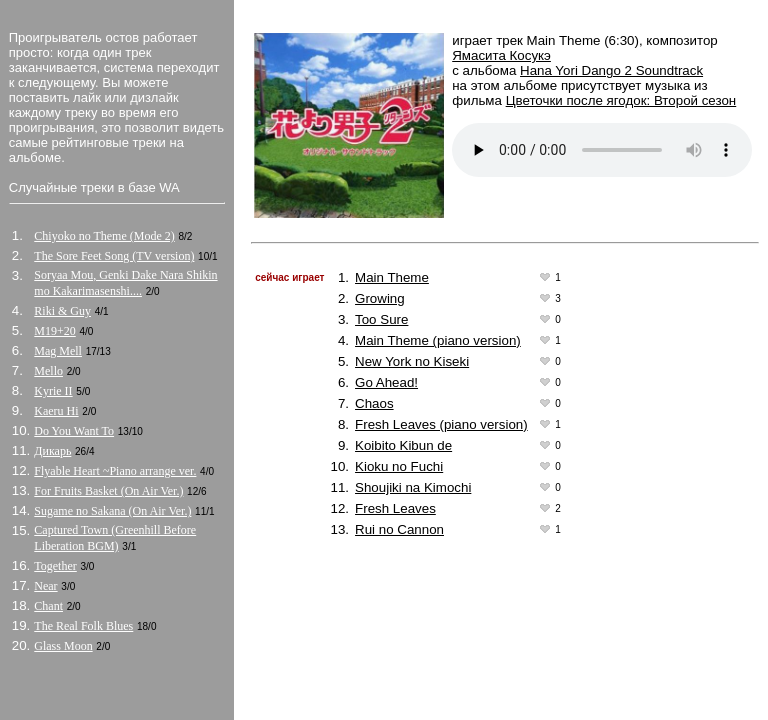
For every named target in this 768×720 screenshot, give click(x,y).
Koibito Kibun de (403, 445)
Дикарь (52, 451)
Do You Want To (74, 431)
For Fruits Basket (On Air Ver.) (108, 491)
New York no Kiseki (412, 361)
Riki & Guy (62, 311)
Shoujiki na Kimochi (413, 487)
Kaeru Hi (56, 411)
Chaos (374, 403)
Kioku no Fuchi (399, 466)
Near (45, 586)
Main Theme (392, 277)
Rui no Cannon (399, 529)
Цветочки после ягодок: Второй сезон (621, 100)
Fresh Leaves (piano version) (441, 424)
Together (55, 566)
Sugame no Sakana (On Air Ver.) (112, 511)
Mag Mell (58, 351)
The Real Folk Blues (83, 626)
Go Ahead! (386, 382)
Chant (48, 606)
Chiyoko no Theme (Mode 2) (104, 236)
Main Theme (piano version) (438, 340)
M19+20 (54, 331)
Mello (48, 371)
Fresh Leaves (395, 508)
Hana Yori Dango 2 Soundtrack (611, 70)
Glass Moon (63, 646)
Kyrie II (53, 391)
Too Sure (381, 319)
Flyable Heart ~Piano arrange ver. (115, 471)
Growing (380, 298)
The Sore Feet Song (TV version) (114, 256)
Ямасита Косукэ (501, 55)
